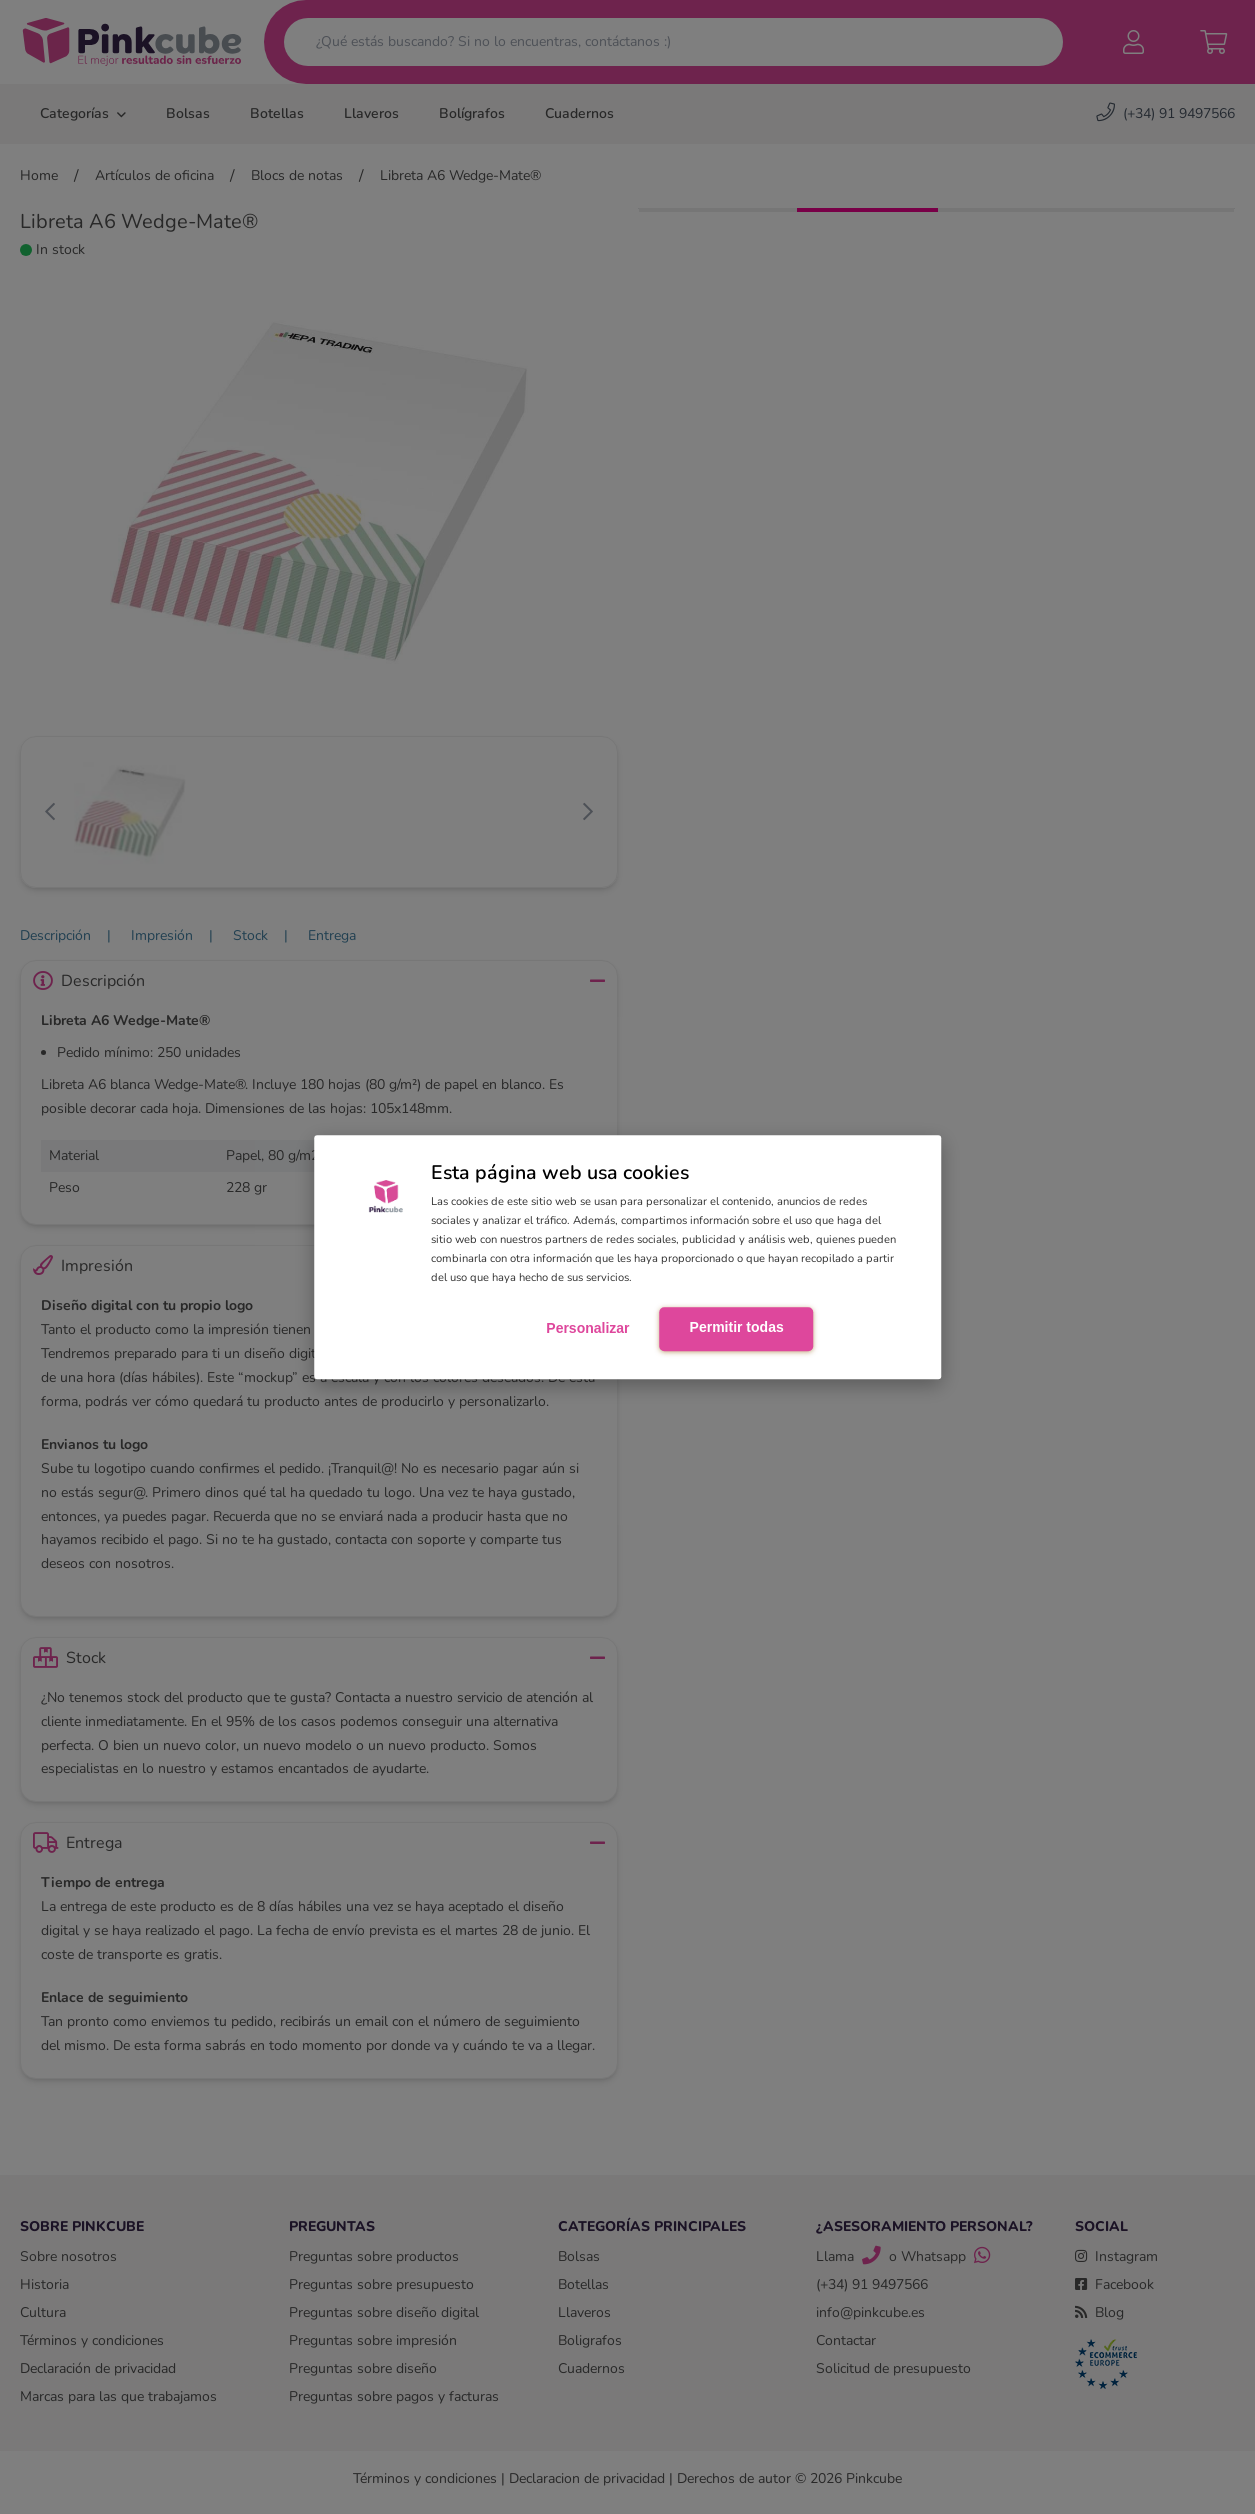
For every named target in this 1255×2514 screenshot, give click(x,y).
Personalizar (587, 1328)
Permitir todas (737, 1327)
